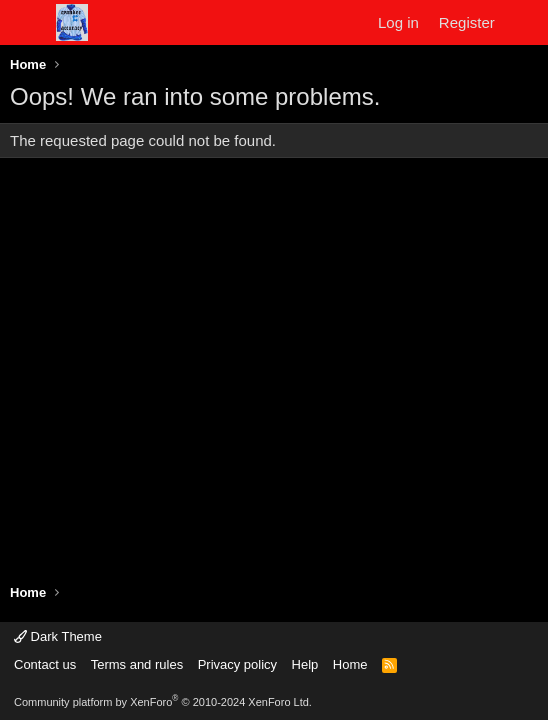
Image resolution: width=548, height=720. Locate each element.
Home (350, 664)
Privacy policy (237, 664)
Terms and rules (137, 664)
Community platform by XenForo (163, 702)
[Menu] (27, 23)
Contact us (45, 664)
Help (305, 664)
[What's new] (524, 22)
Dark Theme (58, 636)
